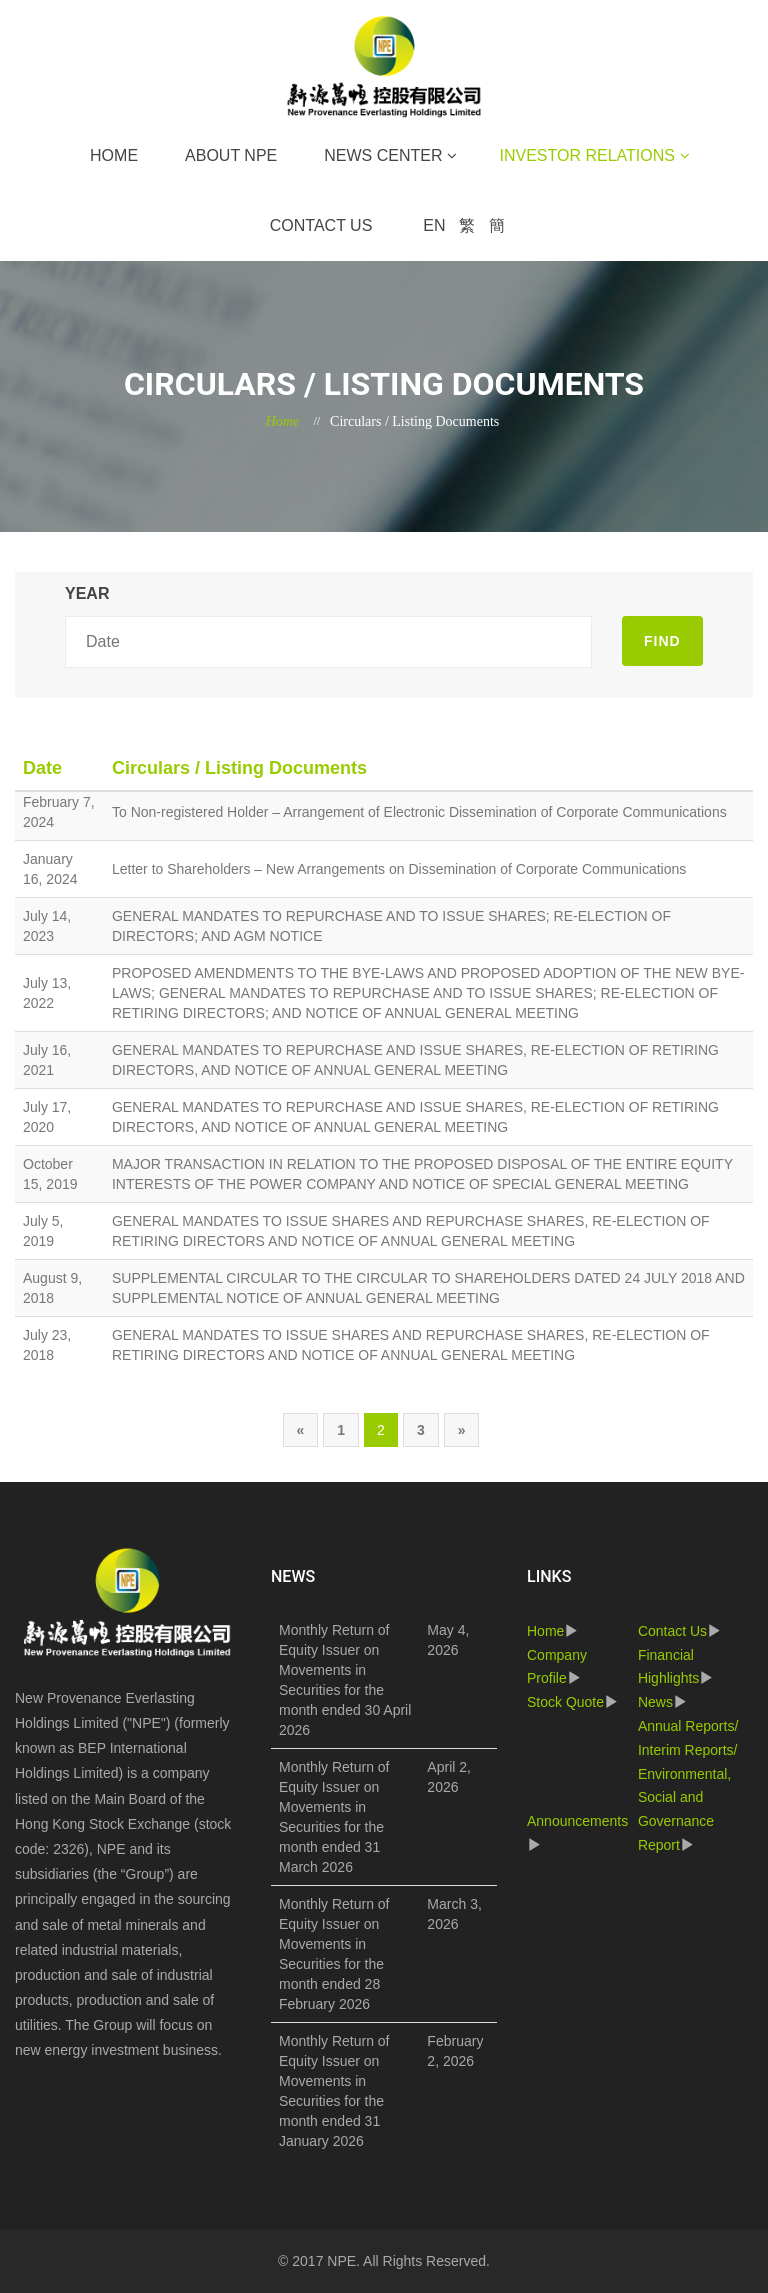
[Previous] (301, 1430)
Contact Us (321, 225)
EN (434, 225)
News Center (383, 155)
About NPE (231, 155)
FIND (662, 641)
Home (114, 155)
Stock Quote (565, 1702)
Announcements (577, 1821)
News (655, 1702)
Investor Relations (586, 155)
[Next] (462, 1430)
